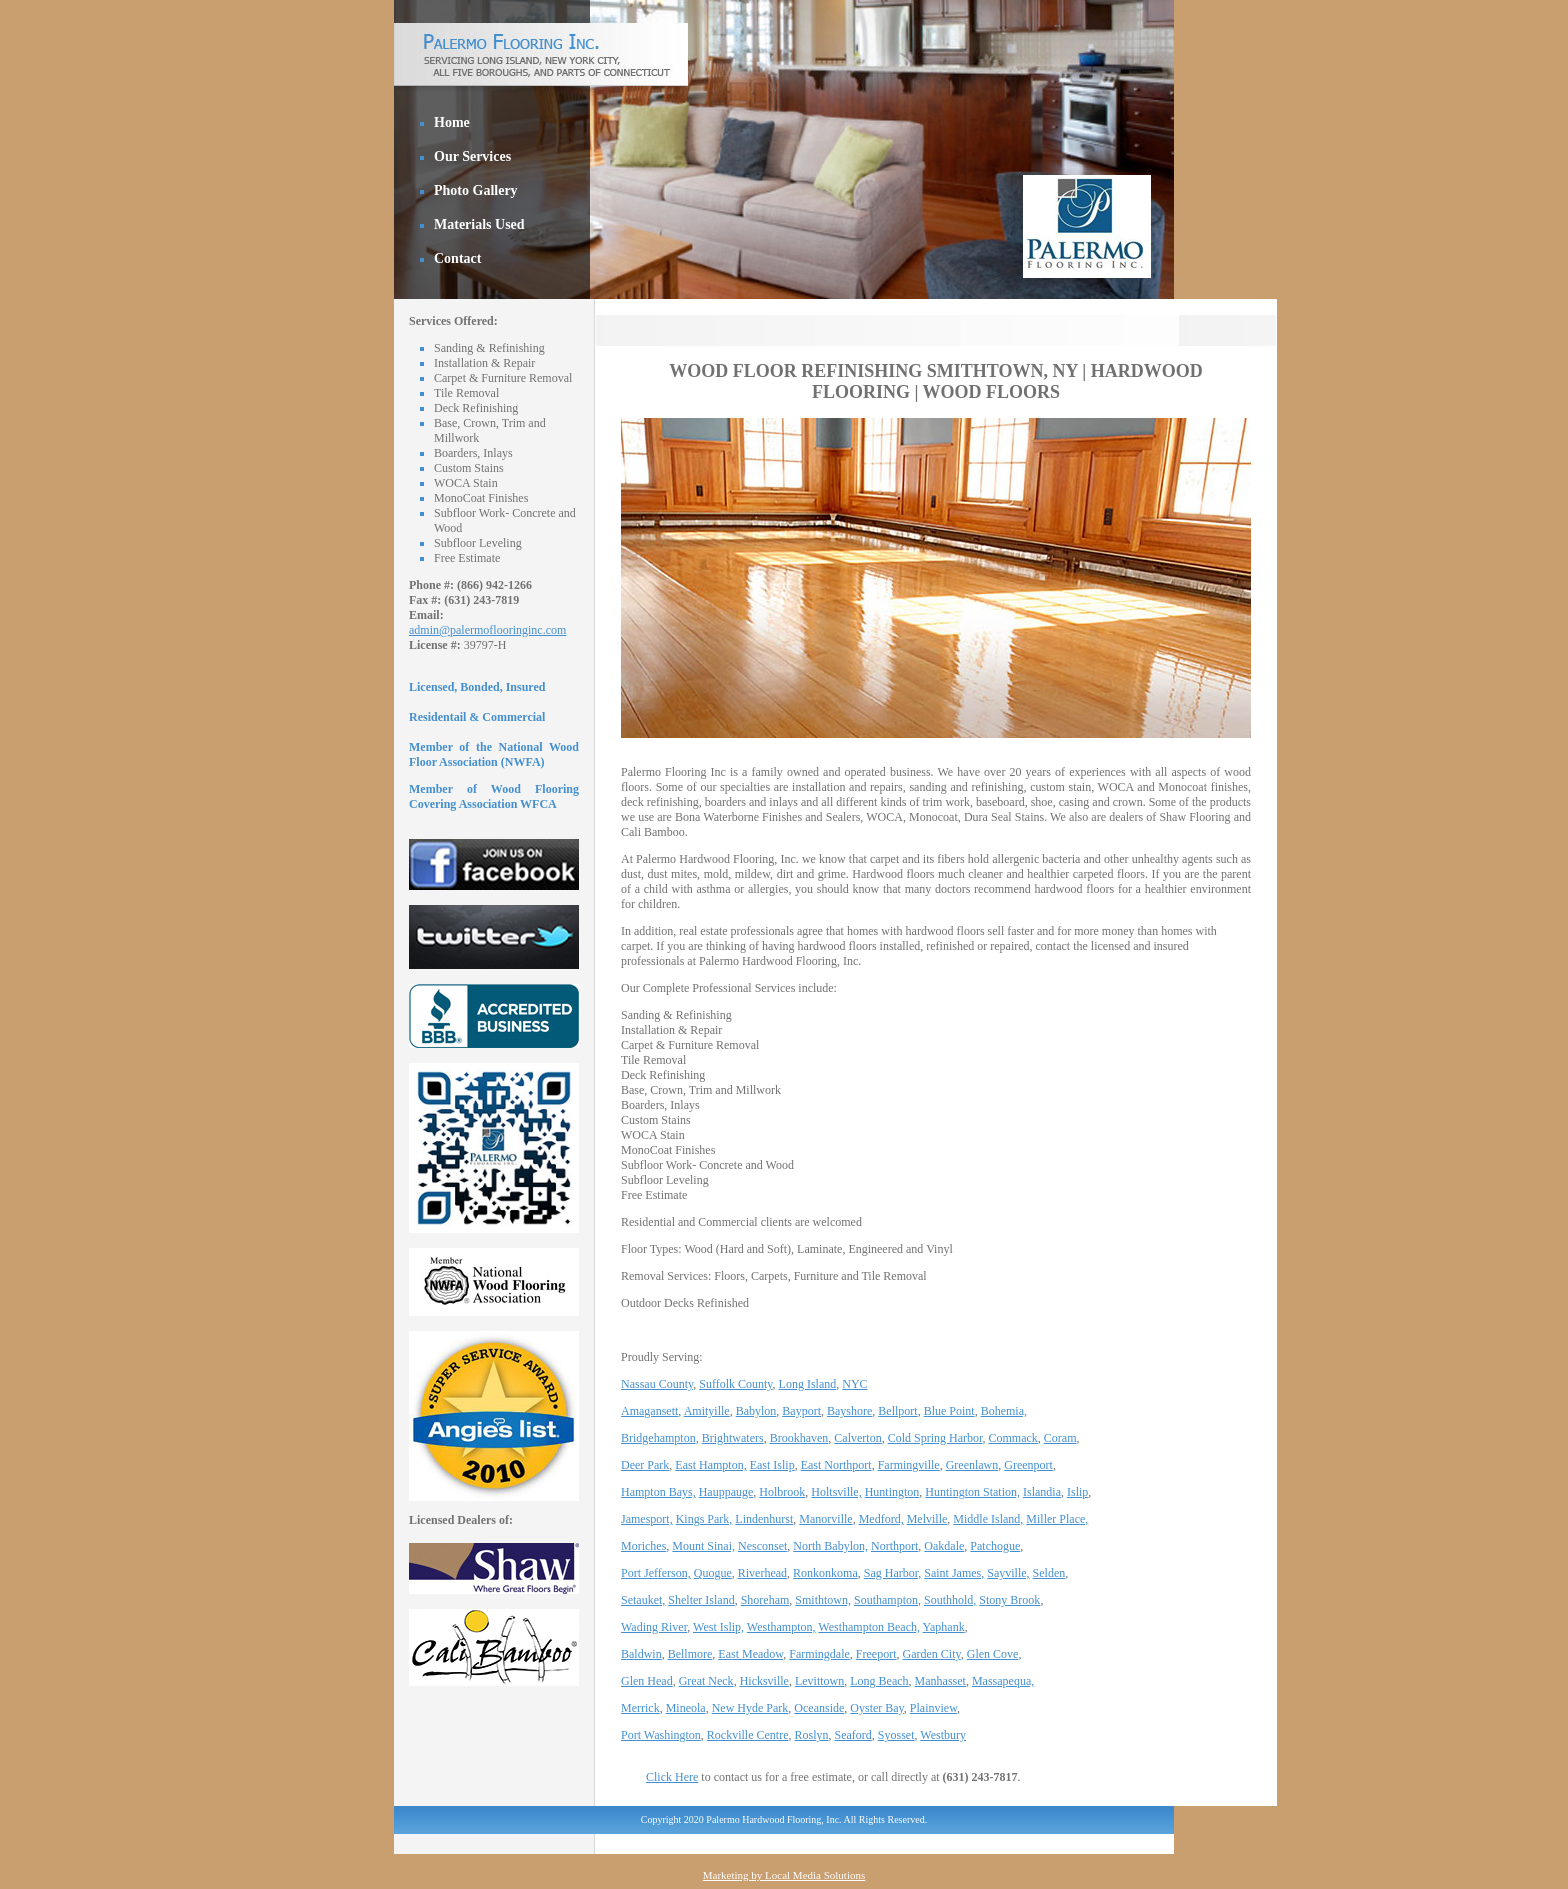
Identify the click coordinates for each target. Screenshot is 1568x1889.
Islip (1077, 1492)
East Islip (772, 1465)
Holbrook (782, 1492)
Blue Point (949, 1411)
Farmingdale (819, 1654)
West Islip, (718, 1627)
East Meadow (750, 1654)
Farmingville (909, 1465)
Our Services (472, 156)
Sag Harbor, (893, 1573)
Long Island (808, 1384)
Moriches (643, 1546)
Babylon (756, 1411)
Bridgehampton (658, 1438)
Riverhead (762, 1573)
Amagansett (649, 1411)
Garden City (932, 1654)
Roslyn (811, 1735)
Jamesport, (647, 1519)
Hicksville (764, 1681)
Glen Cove (993, 1654)
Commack (1013, 1438)
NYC (854, 1384)
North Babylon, (830, 1546)
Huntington (892, 1492)
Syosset (896, 1735)
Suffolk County (735, 1384)
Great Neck (706, 1681)
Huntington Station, (972, 1492)
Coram (1060, 1438)
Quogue (713, 1573)
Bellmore (690, 1654)
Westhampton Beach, (869, 1627)
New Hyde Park (750, 1708)
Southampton (886, 1600)
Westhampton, (781, 1627)
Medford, (881, 1519)
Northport (894, 1546)
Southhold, (950, 1600)
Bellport (897, 1411)
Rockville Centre (748, 1735)
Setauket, (643, 1600)
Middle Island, (988, 1519)
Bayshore (849, 1411)
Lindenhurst (764, 1519)
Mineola (686, 1708)
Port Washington (661, 1735)
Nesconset (762, 1546)
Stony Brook (1009, 1600)
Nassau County (657, 1384)
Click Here (672, 1777)
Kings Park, (704, 1519)
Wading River (654, 1627)
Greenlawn (972, 1465)
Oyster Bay (877, 1708)
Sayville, (1008, 1573)
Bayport (801, 1411)
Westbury (943, 1735)
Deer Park (645, 1465)
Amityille (707, 1411)
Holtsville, (836, 1492)
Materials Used (479, 224)
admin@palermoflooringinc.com (487, 630)
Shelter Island (701, 1600)
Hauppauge (726, 1492)
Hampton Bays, (658, 1492)
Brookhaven (799, 1438)
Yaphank (944, 1627)
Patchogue (995, 1546)
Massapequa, (1003, 1681)
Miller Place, (1057, 1519)
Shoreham (765, 1600)
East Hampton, (710, 1465)
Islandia (1042, 1492)
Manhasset (940, 1681)
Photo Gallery (476, 190)
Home (452, 122)
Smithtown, (823, 1600)
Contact (457, 258)
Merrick (640, 1708)
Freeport (876, 1654)
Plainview (933, 1708)
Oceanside (819, 1708)
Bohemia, (1004, 1411)
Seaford (853, 1735)
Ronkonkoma (825, 1573)
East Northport (836, 1465)
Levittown (819, 1681)
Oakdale (944, 1546)
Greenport (1028, 1465)
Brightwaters (733, 1438)
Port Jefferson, (656, 1573)
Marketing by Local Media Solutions (784, 1875)
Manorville (825, 1519)
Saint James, (954, 1573)
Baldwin (641, 1654)
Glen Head (647, 1681)
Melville (927, 1519)
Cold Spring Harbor (935, 1438)
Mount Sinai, (703, 1546)
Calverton (857, 1438)
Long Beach (879, 1681)
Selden (1049, 1573)
